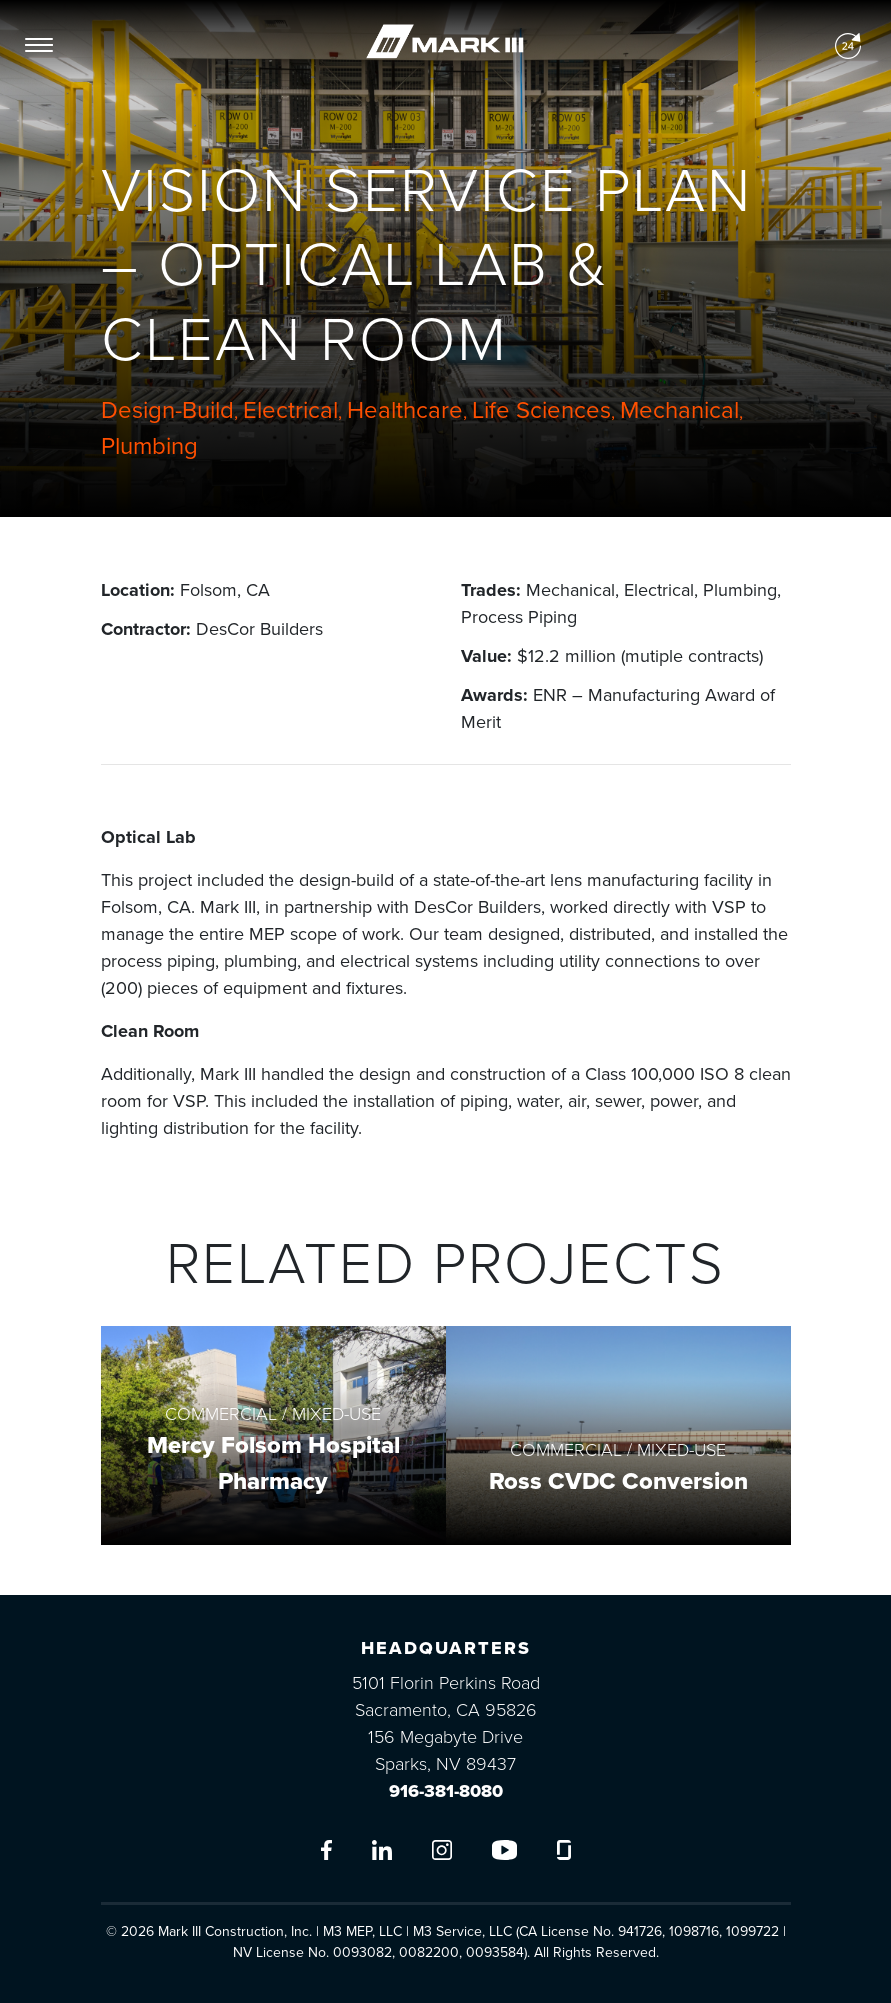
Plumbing (149, 446)
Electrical (290, 410)
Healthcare (405, 410)
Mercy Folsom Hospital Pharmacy (273, 1463)
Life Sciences (541, 410)
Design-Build (167, 410)
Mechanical (679, 410)
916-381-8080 (446, 1791)
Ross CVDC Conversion (618, 1481)
